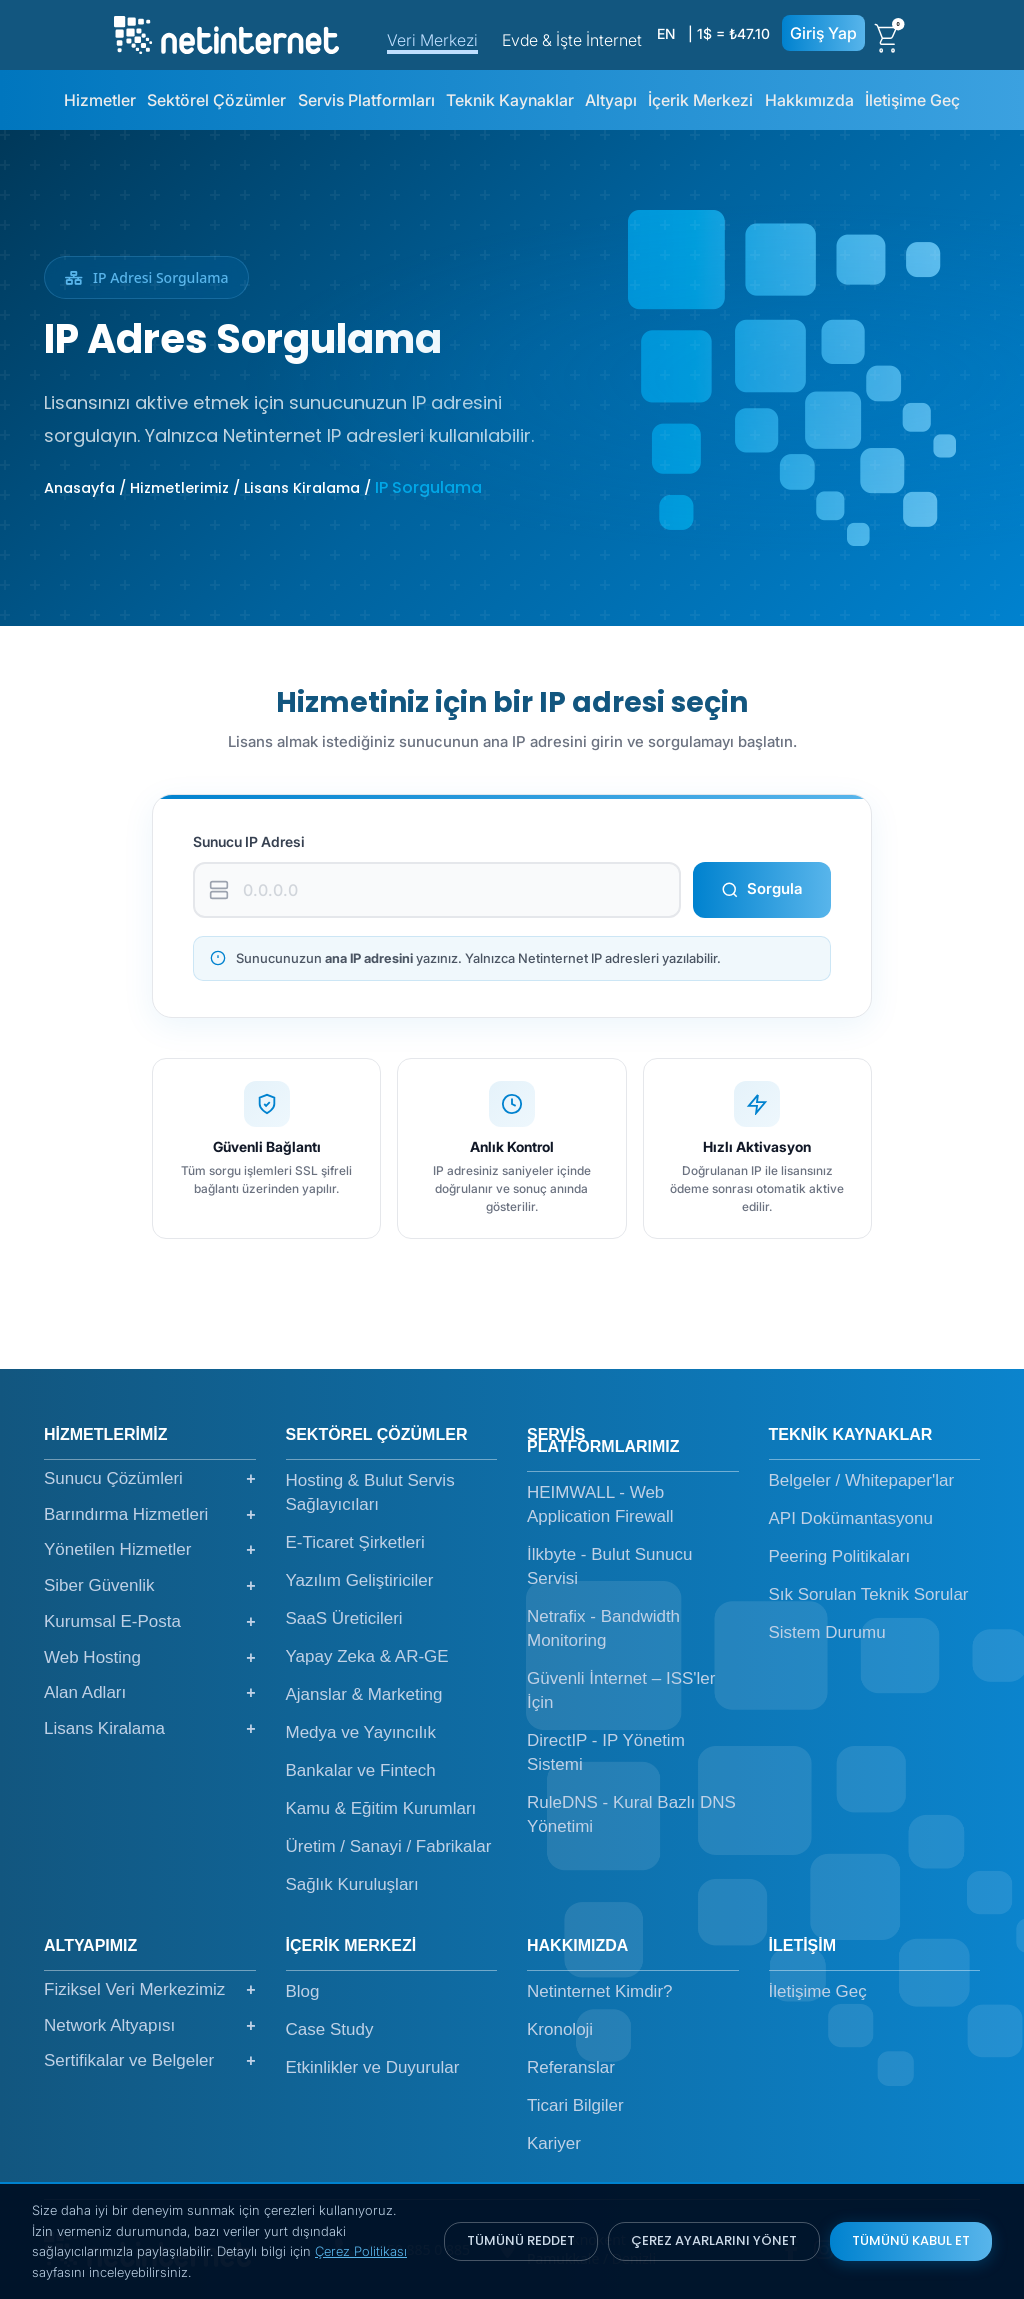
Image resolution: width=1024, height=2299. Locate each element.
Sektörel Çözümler (216, 100)
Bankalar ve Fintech (361, 1770)
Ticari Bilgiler (575, 2105)
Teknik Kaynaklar (510, 100)
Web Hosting (150, 1658)
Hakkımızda (809, 100)
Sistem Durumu (827, 1632)
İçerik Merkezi (700, 100)
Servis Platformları (366, 100)
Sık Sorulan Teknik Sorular (869, 1594)
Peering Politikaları (840, 1556)
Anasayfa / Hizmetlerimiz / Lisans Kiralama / (209, 488)
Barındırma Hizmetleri (150, 1515)
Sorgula (762, 888)
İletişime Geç (912, 100)
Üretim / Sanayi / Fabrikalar (389, 1846)
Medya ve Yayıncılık (361, 1732)
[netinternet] (226, 33)
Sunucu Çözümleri (150, 1479)
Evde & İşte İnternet (572, 40)
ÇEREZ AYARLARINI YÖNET (714, 2240)
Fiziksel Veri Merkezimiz (150, 1990)
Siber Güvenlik (150, 1586)
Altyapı (611, 100)
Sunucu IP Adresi (249, 841)
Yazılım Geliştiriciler (360, 1580)
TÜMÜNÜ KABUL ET (911, 2240)
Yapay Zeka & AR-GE (367, 1656)
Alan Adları (150, 1693)
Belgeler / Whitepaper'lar (862, 1480)
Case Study (330, 2029)
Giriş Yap (823, 33)
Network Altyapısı (150, 2026)
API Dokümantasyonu (851, 1518)
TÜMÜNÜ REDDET (521, 2240)
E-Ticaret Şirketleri (355, 1542)
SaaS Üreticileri (344, 1618)
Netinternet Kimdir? (600, 1991)
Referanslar (571, 2067)
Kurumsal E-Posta (150, 1622)
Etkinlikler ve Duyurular (373, 2067)
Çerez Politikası (361, 2251)
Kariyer (554, 2143)
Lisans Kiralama (150, 1729)
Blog (303, 1991)
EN (666, 33)
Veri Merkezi (432, 40)
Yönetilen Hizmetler (150, 1550)
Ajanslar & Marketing (364, 1694)
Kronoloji (560, 2029)
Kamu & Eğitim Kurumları (381, 1808)
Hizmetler (100, 100)
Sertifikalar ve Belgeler (150, 2061)
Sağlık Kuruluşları (352, 1884)
